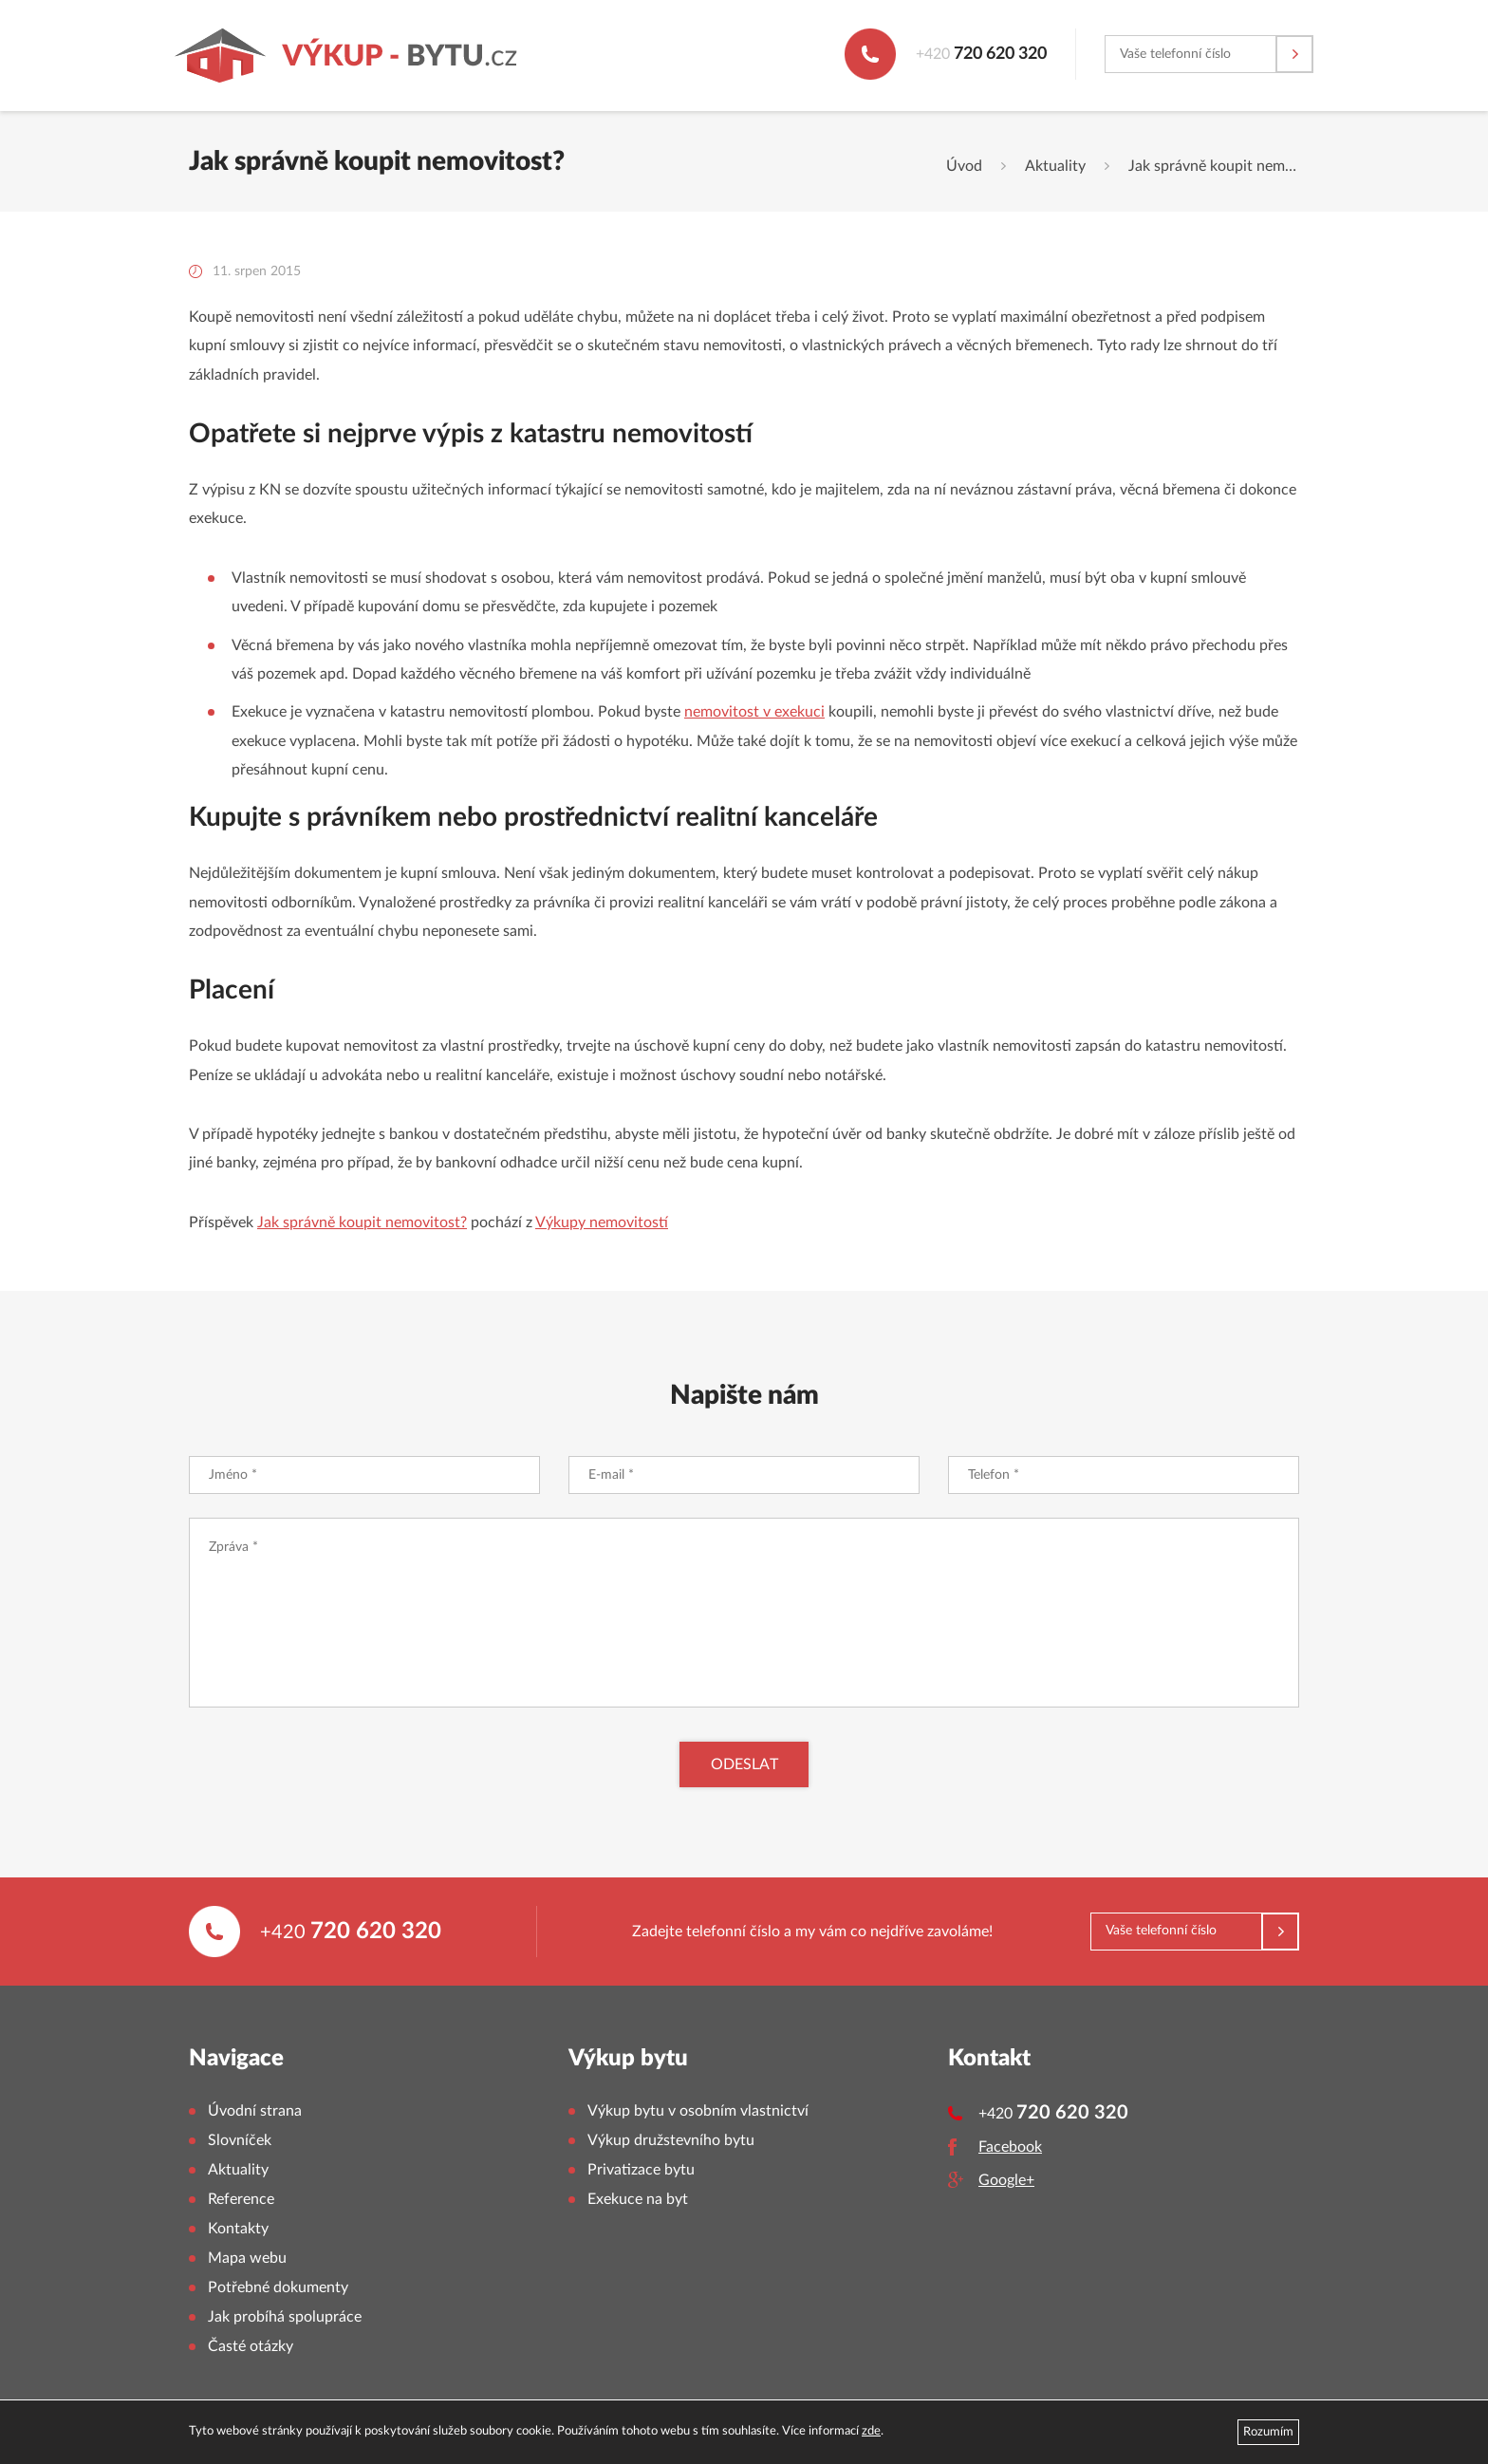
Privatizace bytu (641, 2169)
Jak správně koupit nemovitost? (362, 1222)
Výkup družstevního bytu (670, 2140)
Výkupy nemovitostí (601, 1222)
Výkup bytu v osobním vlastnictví (698, 2111)
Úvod (964, 166)
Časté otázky (250, 2346)
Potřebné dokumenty (278, 2287)
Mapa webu (247, 2258)
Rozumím (1268, 2432)
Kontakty (238, 2228)
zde (871, 2431)
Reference (241, 2199)
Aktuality (1055, 166)
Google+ (1006, 2180)
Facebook (1010, 2147)
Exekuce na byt (637, 2199)
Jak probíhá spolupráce (285, 2316)
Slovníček (239, 2140)
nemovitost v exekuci (754, 711)
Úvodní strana (255, 2111)
